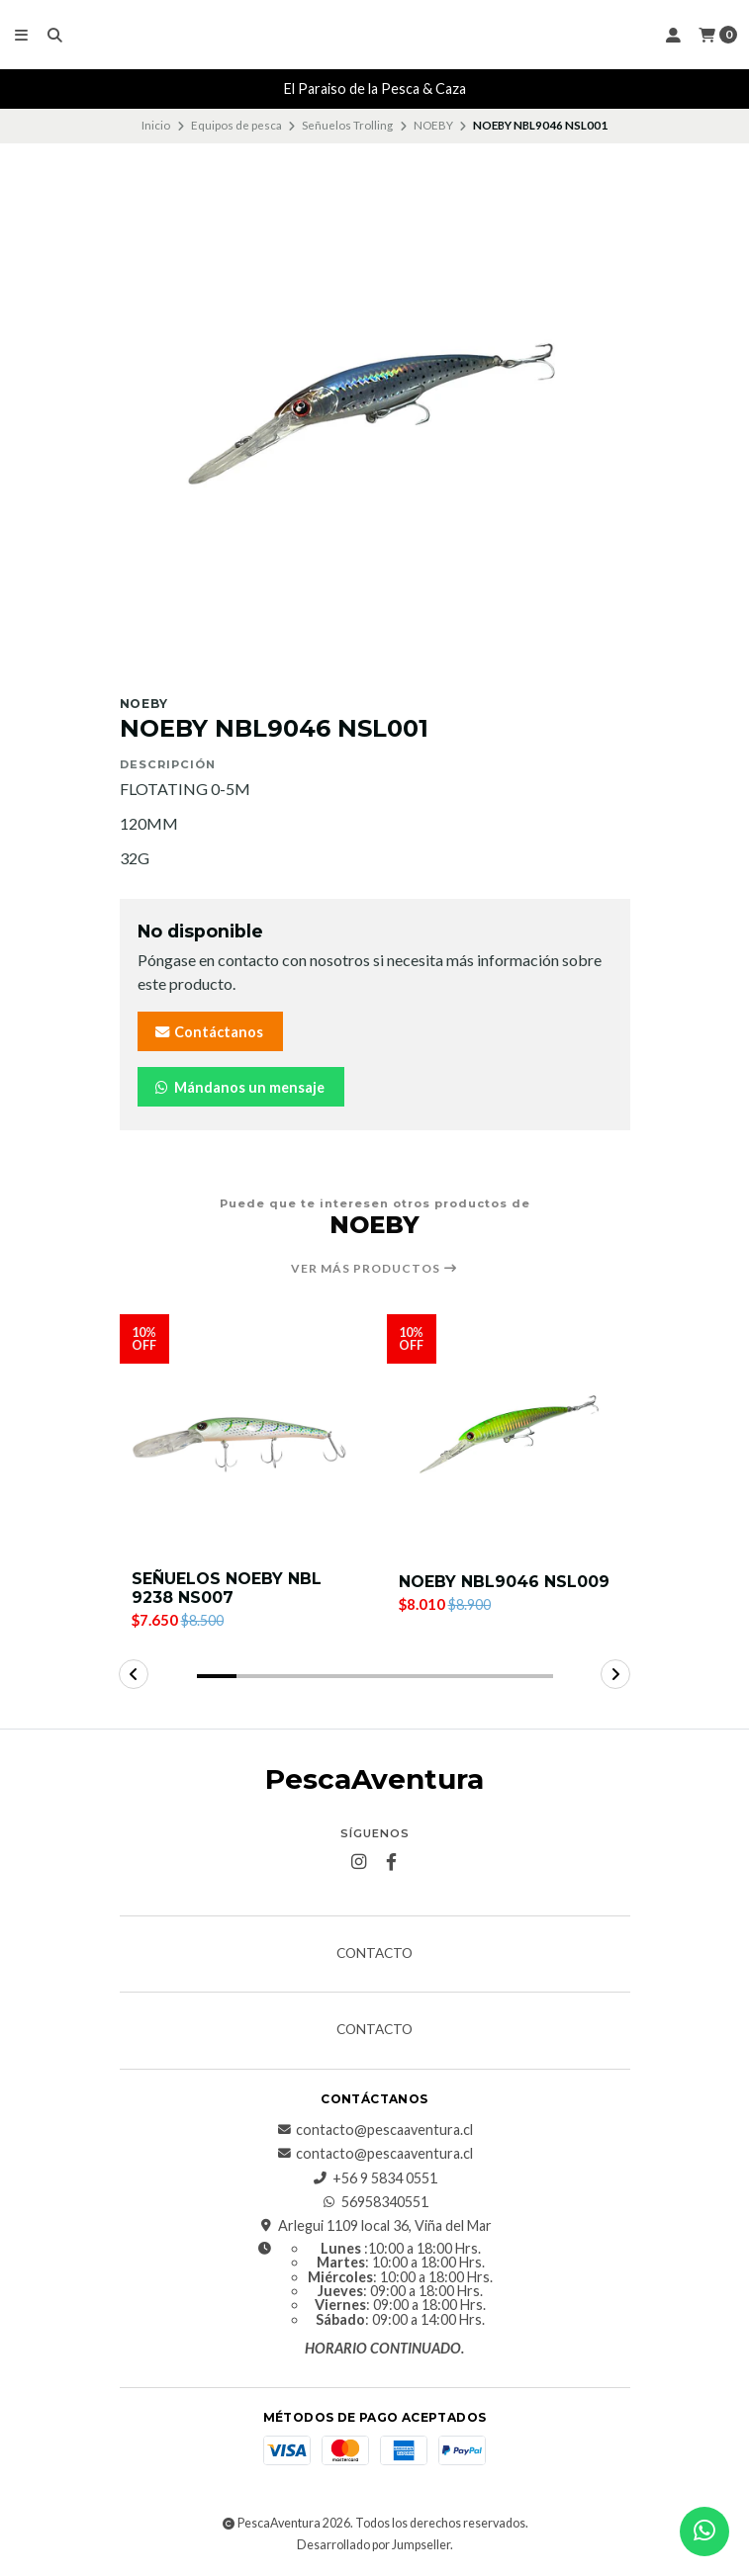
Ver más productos (374, 1269)
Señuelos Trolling (347, 125)
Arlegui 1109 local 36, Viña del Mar (375, 2227)
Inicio (155, 125)
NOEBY (433, 125)
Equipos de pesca (236, 125)
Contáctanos (208, 1031)
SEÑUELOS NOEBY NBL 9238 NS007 (227, 1588)
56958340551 (375, 2202)
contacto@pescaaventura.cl (374, 2130)
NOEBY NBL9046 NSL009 (504, 1581)
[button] (216, 1677)
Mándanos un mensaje (239, 1087)
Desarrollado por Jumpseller (373, 2544)
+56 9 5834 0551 (375, 2178)
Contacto (374, 1954)
